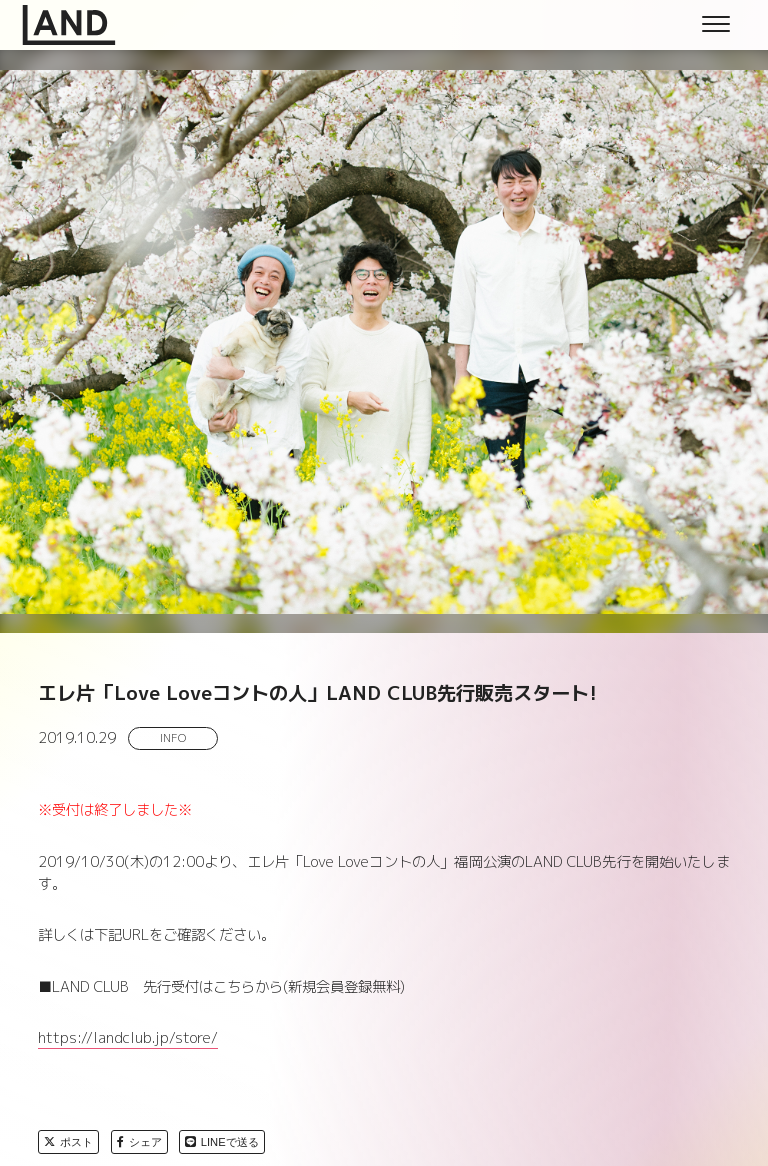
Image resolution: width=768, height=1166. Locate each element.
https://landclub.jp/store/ (128, 1038)
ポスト (68, 1142)
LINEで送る (222, 1142)
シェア (139, 1142)
